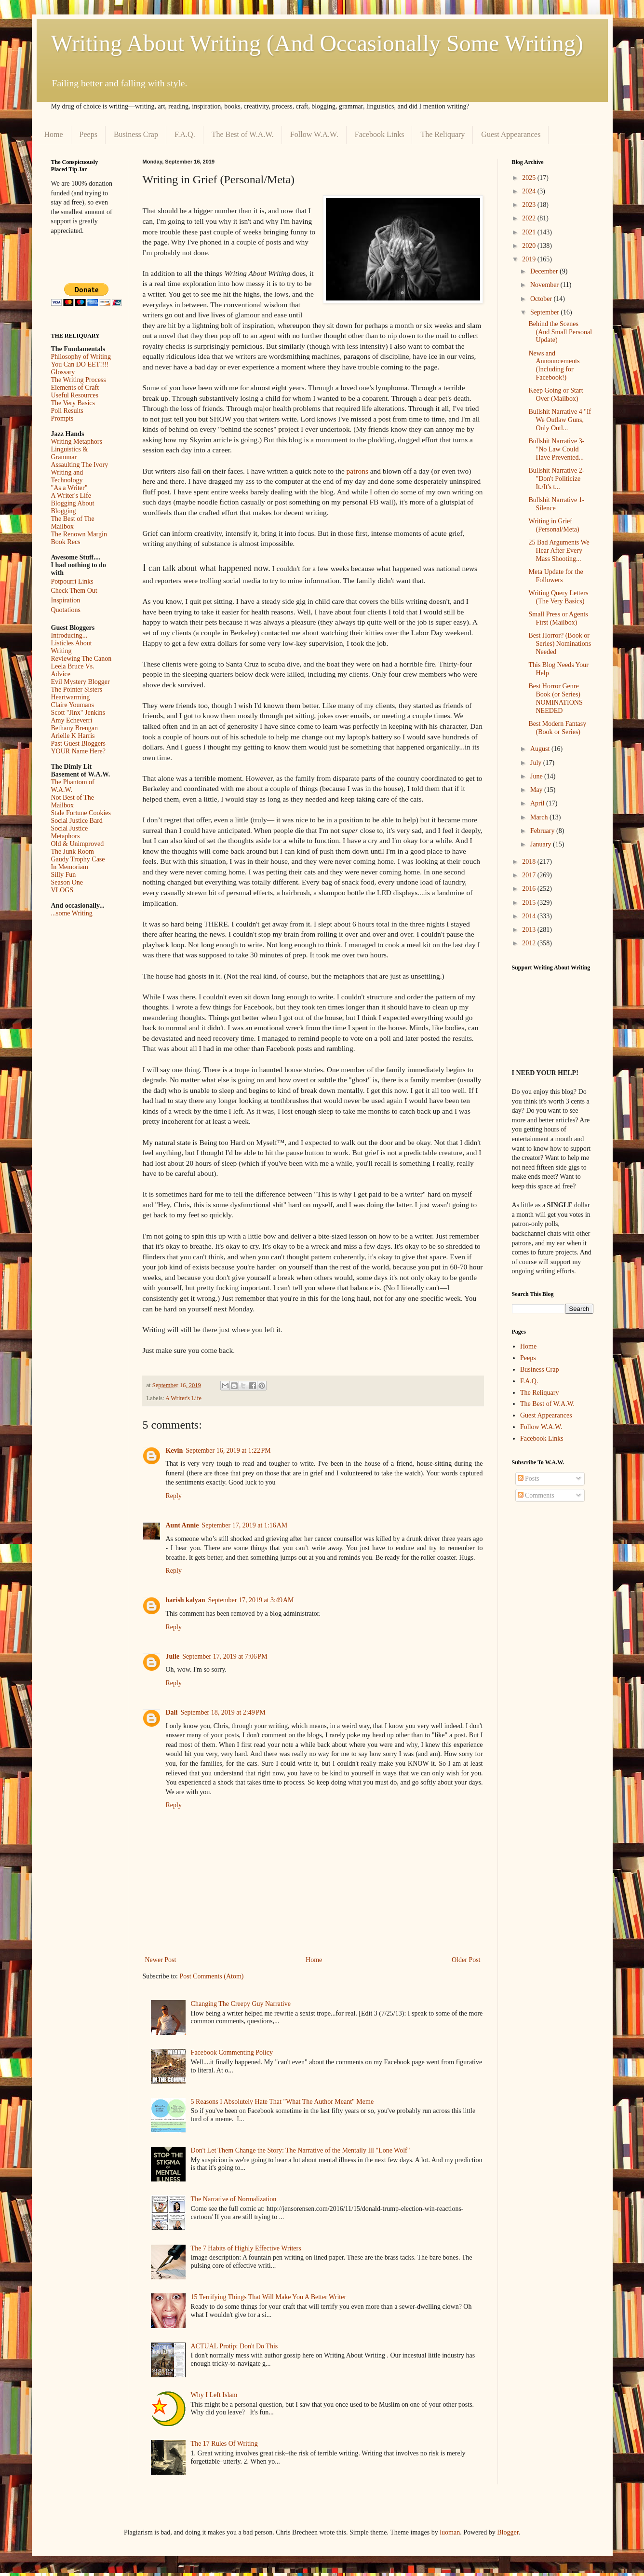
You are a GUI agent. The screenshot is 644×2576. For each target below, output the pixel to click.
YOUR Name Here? (78, 751)
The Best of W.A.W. (243, 134)
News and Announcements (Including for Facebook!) (553, 365)
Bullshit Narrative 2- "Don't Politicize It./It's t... (556, 479)
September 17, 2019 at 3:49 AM (251, 1600)
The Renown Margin (79, 534)
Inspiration (65, 600)
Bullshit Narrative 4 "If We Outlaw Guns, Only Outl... (559, 420)
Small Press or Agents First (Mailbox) (558, 618)
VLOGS (62, 890)
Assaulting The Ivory (79, 464)
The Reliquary (442, 134)
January (541, 844)
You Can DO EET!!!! (80, 364)
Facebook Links (379, 134)
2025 (529, 177)
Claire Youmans (72, 705)
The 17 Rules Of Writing (224, 2443)
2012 (529, 943)
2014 (529, 916)
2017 (529, 875)
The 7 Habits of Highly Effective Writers (246, 2248)
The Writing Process (78, 379)
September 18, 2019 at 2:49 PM (222, 1712)
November (545, 284)
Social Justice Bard (77, 820)
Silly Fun (63, 874)
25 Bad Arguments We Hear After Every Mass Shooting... (558, 550)
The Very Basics (73, 403)
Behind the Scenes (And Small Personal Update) (560, 332)
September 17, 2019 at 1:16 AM (244, 1525)
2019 (529, 259)
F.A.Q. (184, 134)
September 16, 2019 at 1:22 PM (228, 1450)
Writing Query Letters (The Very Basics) (558, 597)
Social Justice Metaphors (69, 832)
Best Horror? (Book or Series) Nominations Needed (559, 643)
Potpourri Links (72, 581)
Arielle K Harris (73, 735)
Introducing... (69, 635)
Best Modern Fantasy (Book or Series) (557, 728)
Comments (536, 1495)
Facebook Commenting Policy (232, 2052)
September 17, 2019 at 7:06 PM (224, 1656)
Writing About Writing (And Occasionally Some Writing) (317, 43)
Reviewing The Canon (81, 658)
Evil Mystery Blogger (80, 681)
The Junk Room (72, 851)
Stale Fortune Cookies (81, 813)
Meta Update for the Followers (555, 576)
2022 (529, 218)
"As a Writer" (69, 487)
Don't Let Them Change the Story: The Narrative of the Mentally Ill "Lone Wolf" (300, 2150)
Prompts (62, 418)
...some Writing (72, 913)
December (545, 271)
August (540, 748)
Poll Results (67, 410)
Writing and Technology (67, 476)
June (537, 776)
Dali (172, 1712)
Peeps (88, 134)
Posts (528, 1478)
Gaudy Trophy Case (78, 859)
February (543, 830)
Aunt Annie (182, 1525)
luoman (450, 2532)
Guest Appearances (510, 134)
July (536, 762)
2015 (529, 902)
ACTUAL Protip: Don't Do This (234, 2346)
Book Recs (65, 541)
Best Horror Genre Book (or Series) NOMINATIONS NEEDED (555, 698)
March (540, 817)
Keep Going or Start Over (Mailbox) (555, 394)
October (542, 298)
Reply (174, 1495)
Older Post (466, 1959)
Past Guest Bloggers (78, 743)
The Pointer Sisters (77, 689)
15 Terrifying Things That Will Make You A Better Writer (268, 2297)
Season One (67, 882)
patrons (357, 471)
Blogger (507, 2532)
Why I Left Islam (214, 2395)
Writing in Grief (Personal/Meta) (553, 525)
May (537, 789)
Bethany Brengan (74, 728)
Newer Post (160, 1959)
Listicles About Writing (71, 647)
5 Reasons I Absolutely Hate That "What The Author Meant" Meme (282, 2101)
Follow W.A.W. (314, 134)
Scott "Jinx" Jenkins (78, 712)
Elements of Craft (75, 387)
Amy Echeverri (72, 720)
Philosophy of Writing (81, 356)
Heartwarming (70, 697)
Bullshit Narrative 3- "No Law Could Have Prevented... (556, 449)
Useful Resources (74, 395)
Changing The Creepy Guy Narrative (241, 2003)
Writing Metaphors (76, 441)
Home (53, 134)
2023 (529, 204)
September (545, 312)
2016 (529, 888)
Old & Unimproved (77, 843)
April (538, 803)
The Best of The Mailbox (72, 522)
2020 (529, 245)
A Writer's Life (183, 1398)
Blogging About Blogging (72, 507)
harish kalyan (185, 1600)
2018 (529, 861)
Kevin (174, 1450)
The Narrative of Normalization (234, 2199)
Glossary (63, 372)
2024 (529, 191)
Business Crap (136, 134)
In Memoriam (69, 867)
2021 (529, 232)
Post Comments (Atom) (212, 1976)
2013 (529, 929)
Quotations (65, 609)
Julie (173, 1656)
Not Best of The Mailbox (72, 801)
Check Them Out (74, 590)
